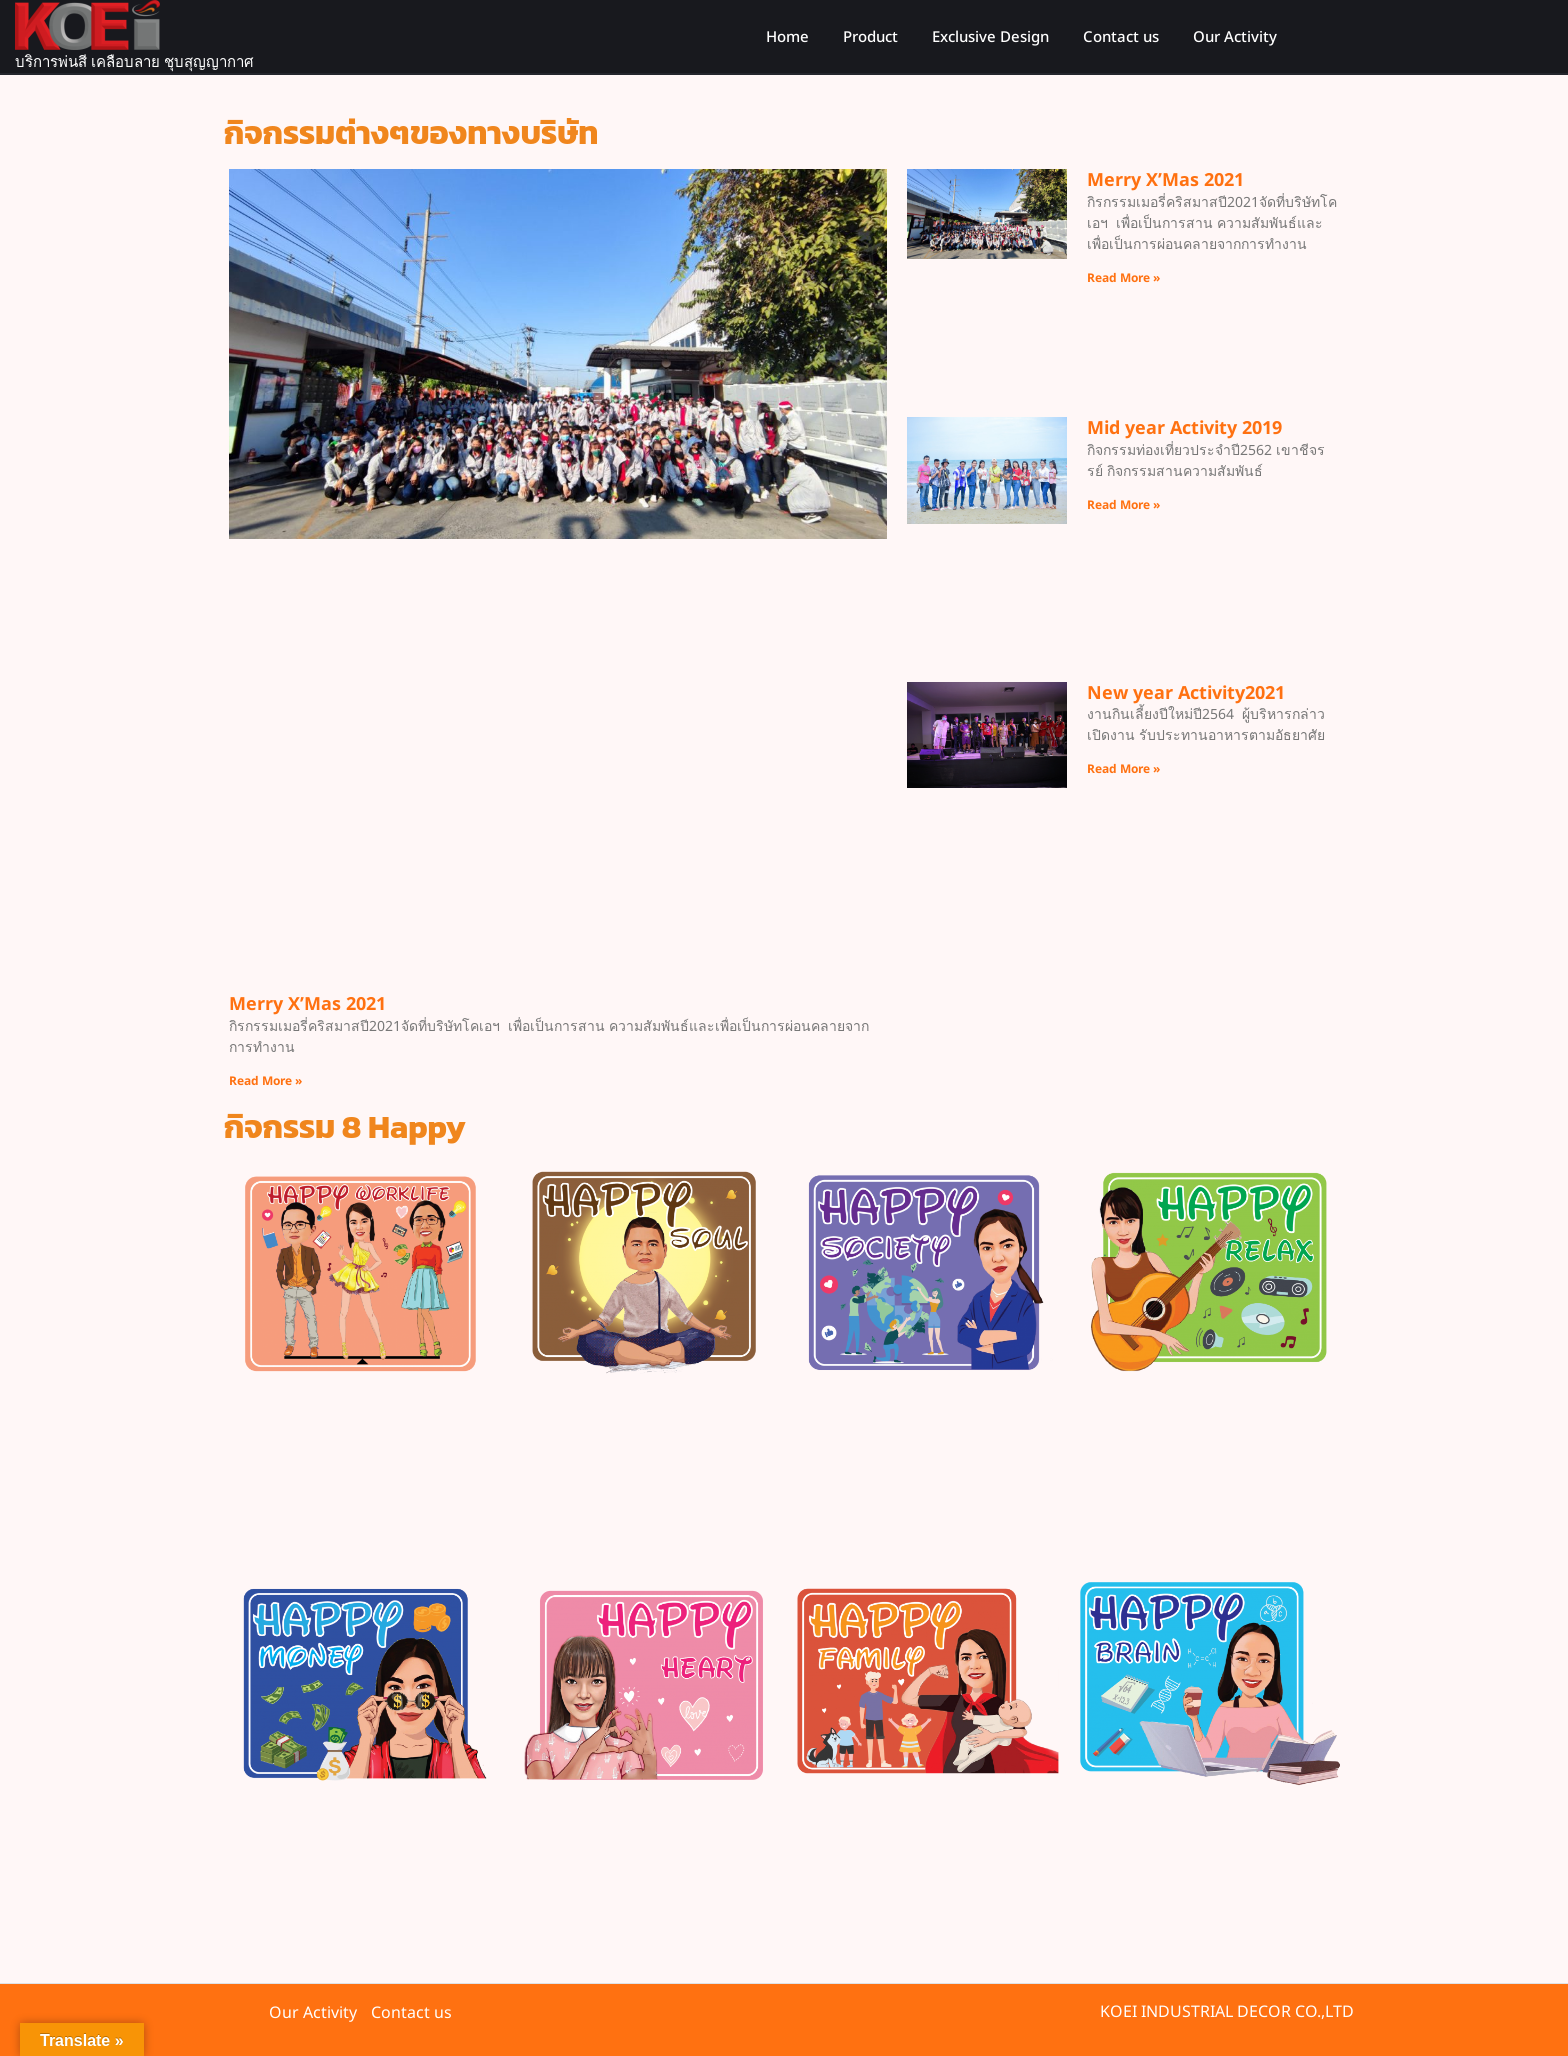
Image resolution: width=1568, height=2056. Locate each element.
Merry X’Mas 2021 (307, 1003)
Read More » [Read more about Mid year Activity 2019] (1123, 504)
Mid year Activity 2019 (1184, 427)
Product (870, 36)
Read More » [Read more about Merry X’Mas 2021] (265, 1080)
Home (787, 36)
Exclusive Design (990, 36)
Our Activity (1235, 36)
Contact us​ (1121, 36)
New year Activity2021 (1186, 692)
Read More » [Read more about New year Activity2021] (1123, 768)
